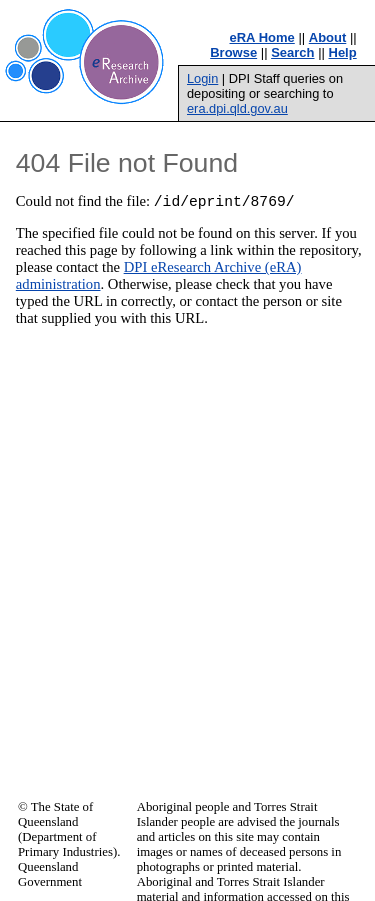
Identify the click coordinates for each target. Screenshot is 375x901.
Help (343, 52)
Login (202, 78)
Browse (233, 52)
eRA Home (262, 37)
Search (292, 52)
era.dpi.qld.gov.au (237, 108)
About (328, 37)
